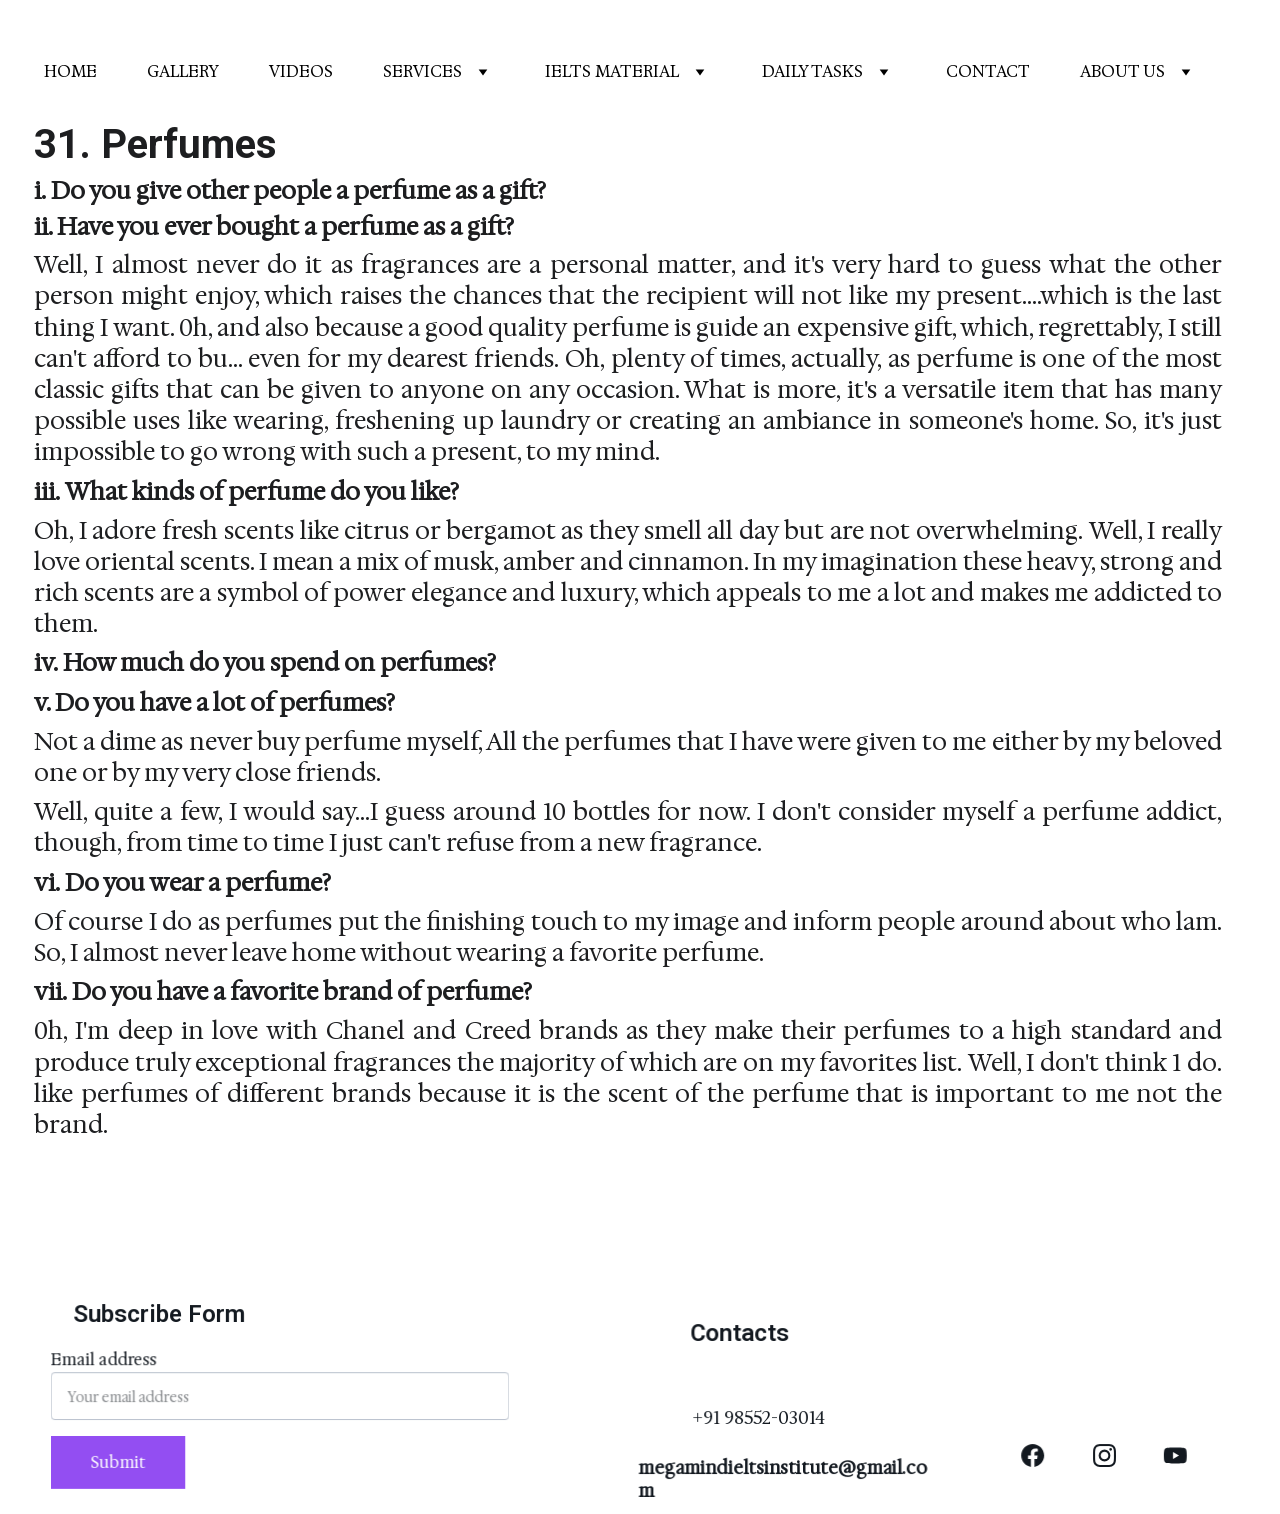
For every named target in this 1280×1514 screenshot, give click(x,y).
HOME (70, 71)
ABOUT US (1122, 71)
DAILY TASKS (812, 71)
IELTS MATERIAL (612, 71)
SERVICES (422, 71)
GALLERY (183, 71)
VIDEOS (301, 71)
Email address (111, 1363)
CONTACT (988, 71)
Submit (125, 1461)
